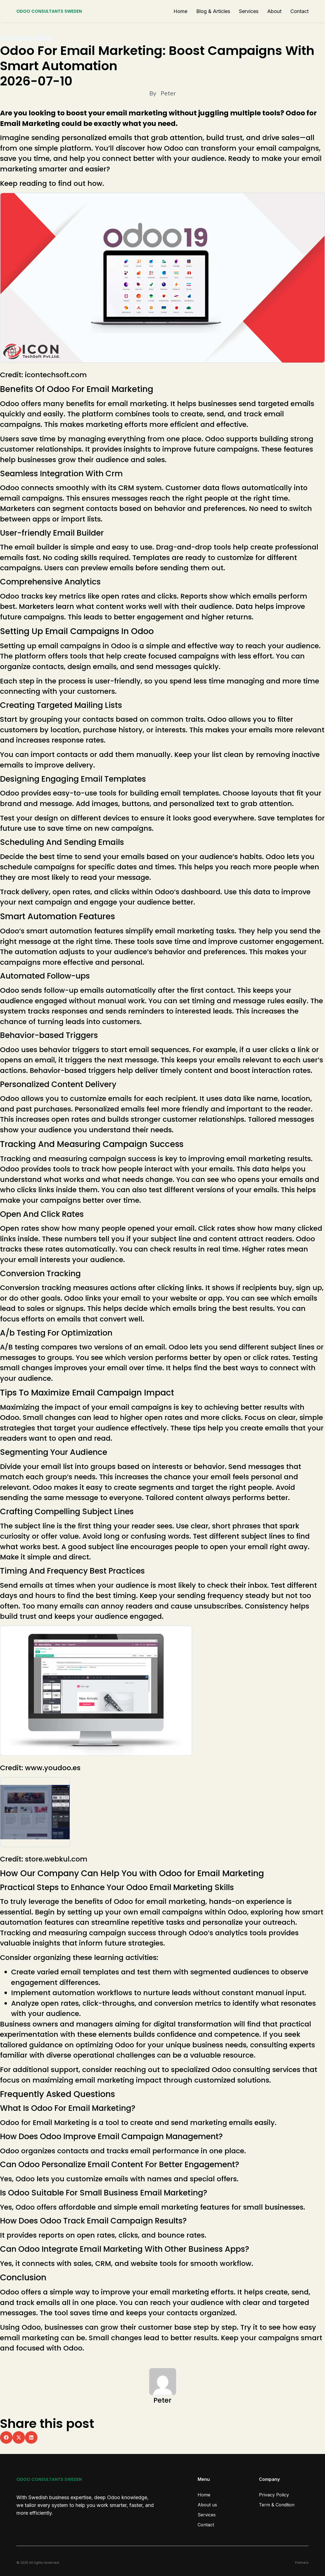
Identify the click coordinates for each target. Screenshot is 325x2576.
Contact (299, 11)
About (274, 11)
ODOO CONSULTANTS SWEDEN (49, 11)
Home (180, 11)
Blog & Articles (213, 11)
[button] (6, 2437)
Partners (302, 2562)
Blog (44, 38)
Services (248, 11)
